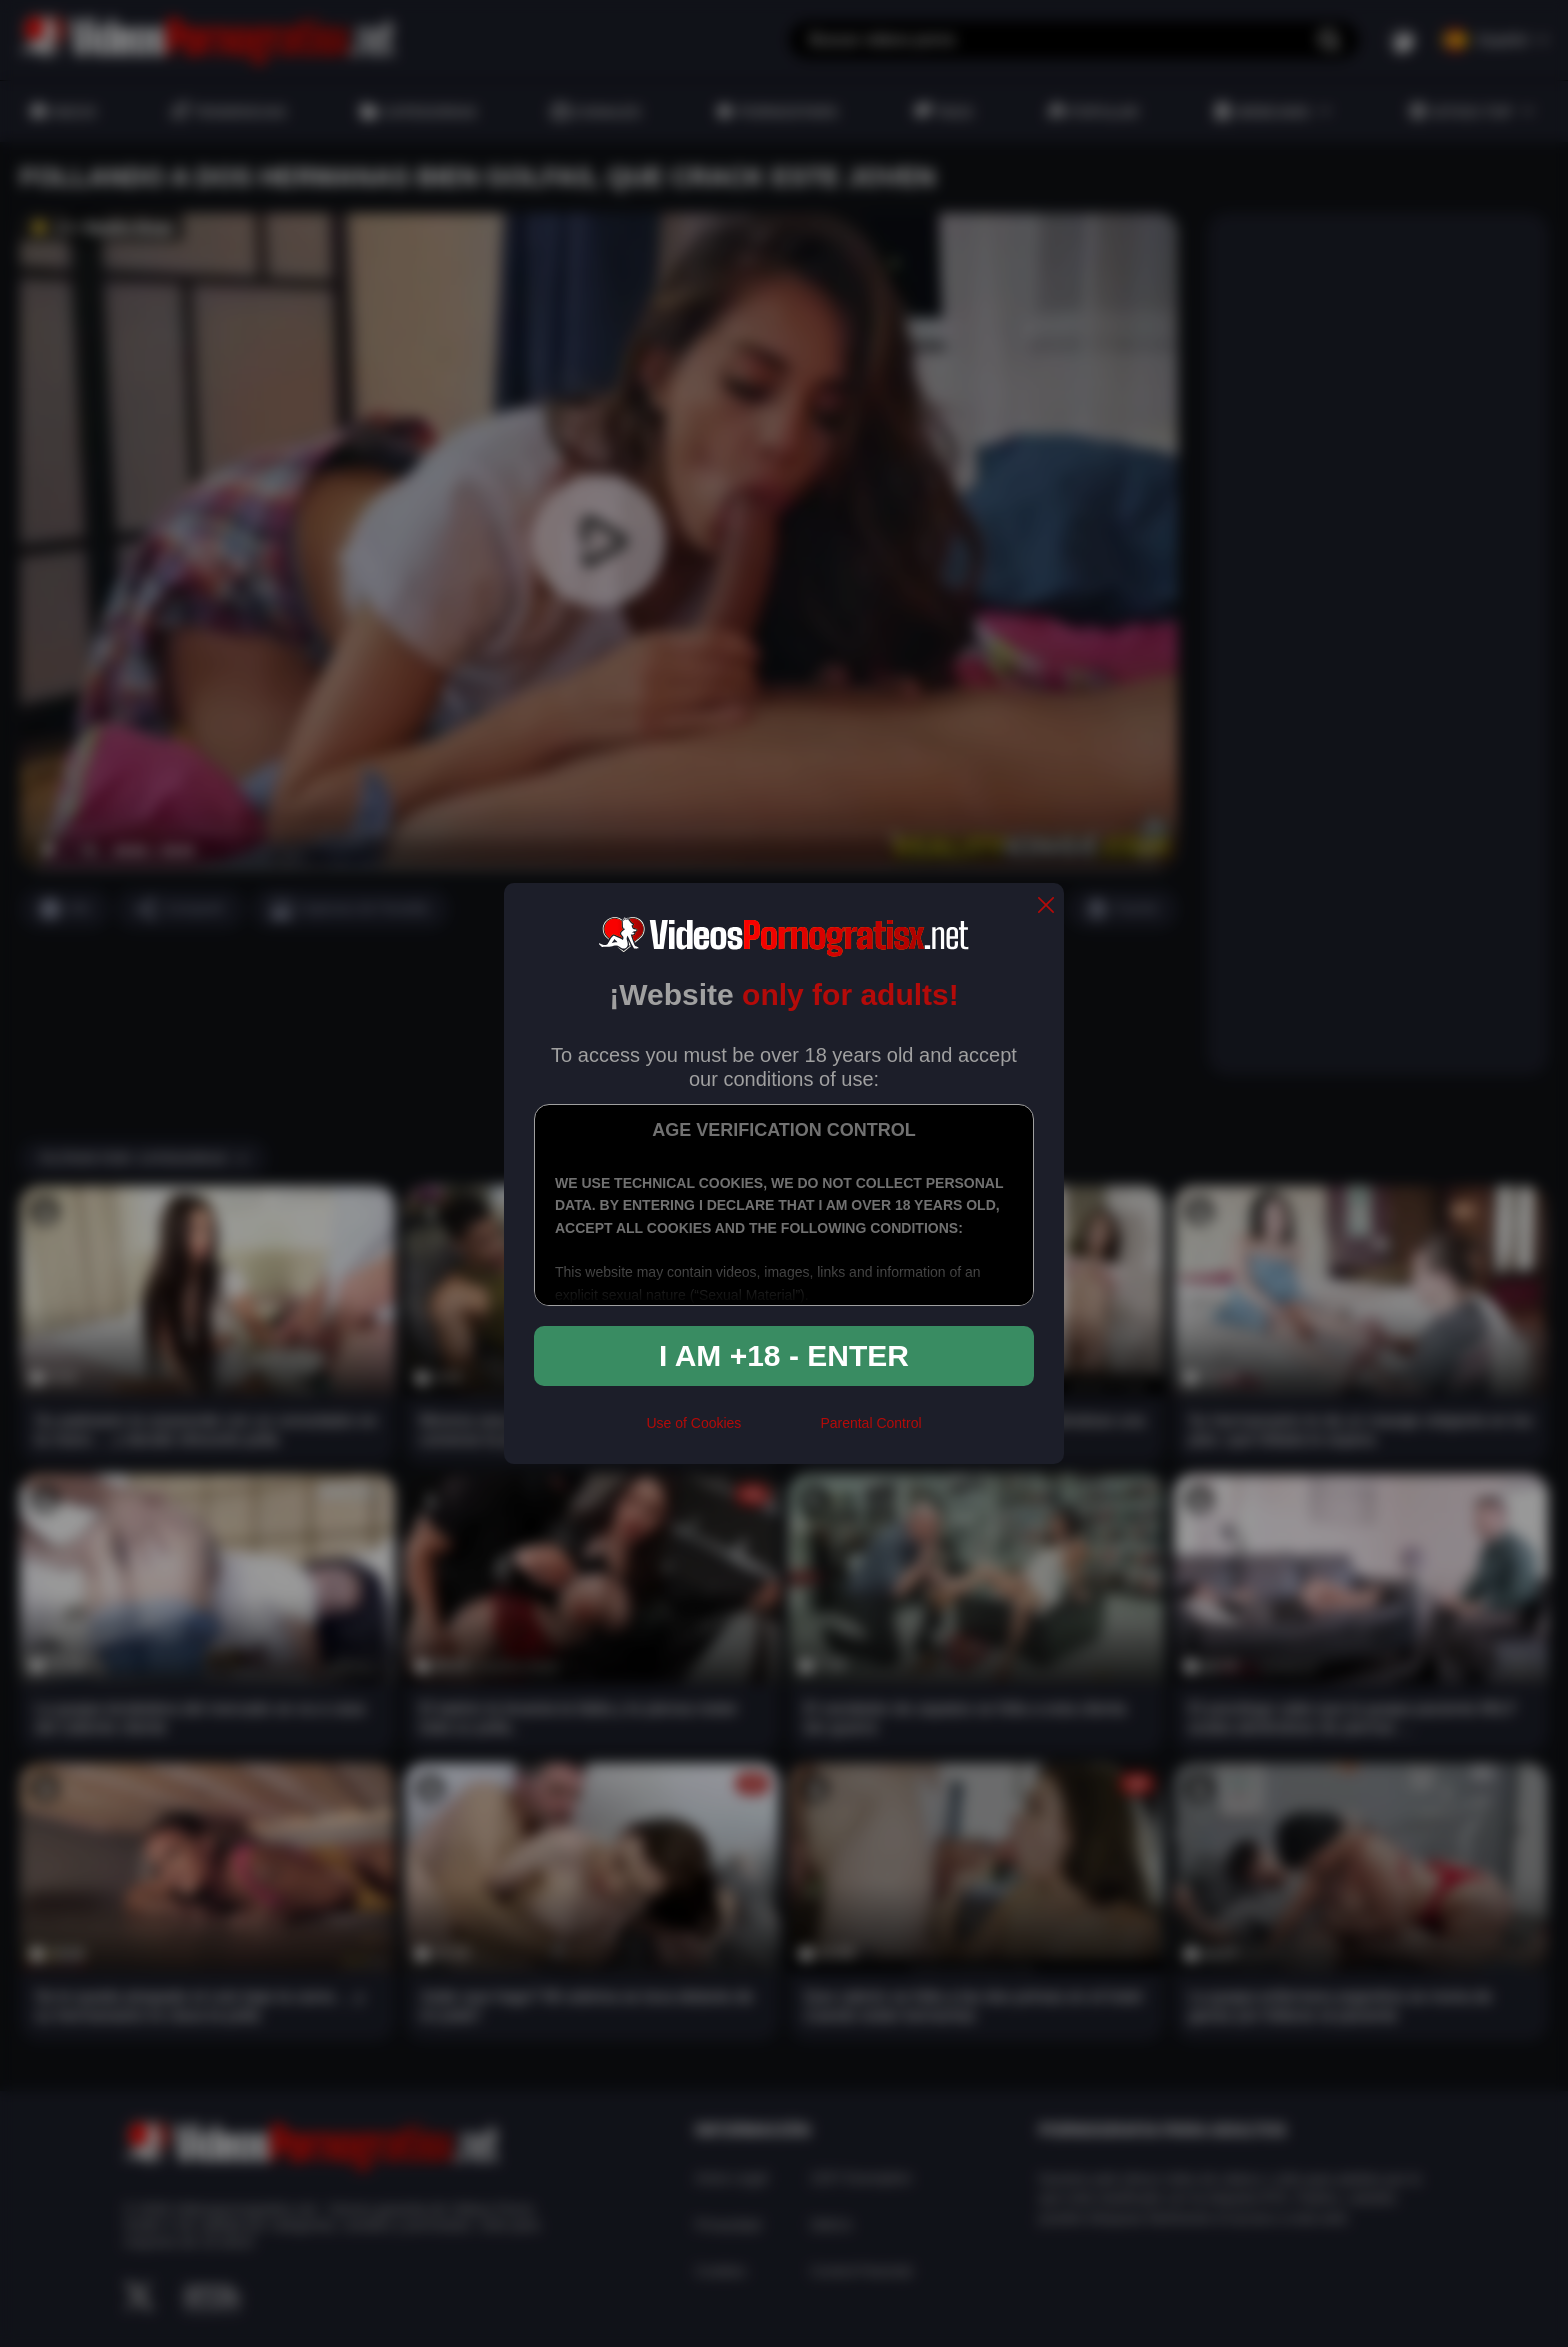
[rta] (780, 1431)
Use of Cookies (693, 1423)
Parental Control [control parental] (870, 1423)
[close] (1046, 906)
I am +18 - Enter (784, 1355)
